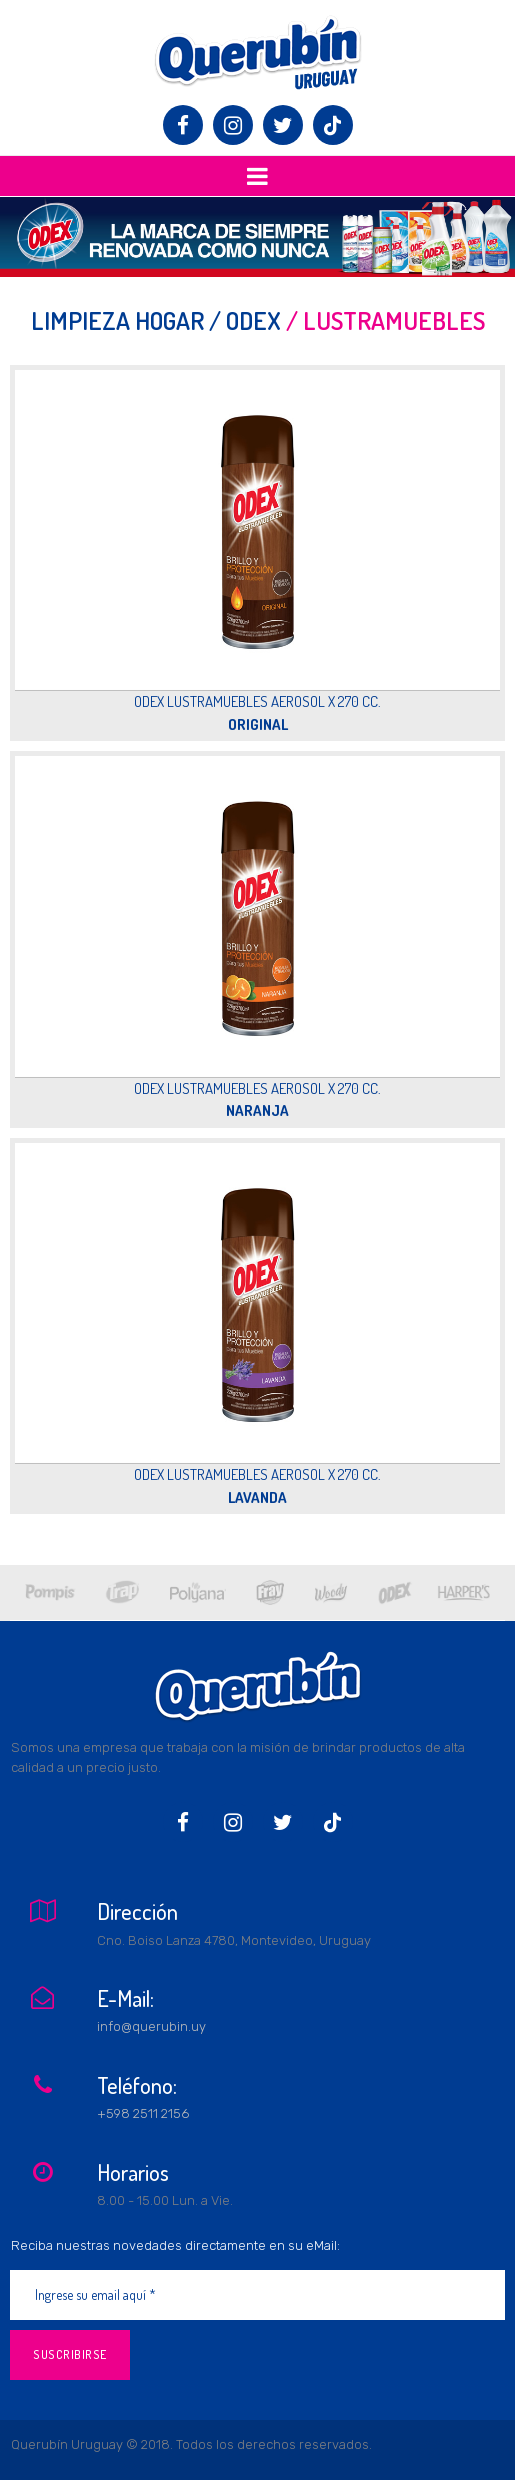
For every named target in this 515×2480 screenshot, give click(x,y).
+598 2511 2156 (143, 2113)
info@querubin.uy (151, 2026)
